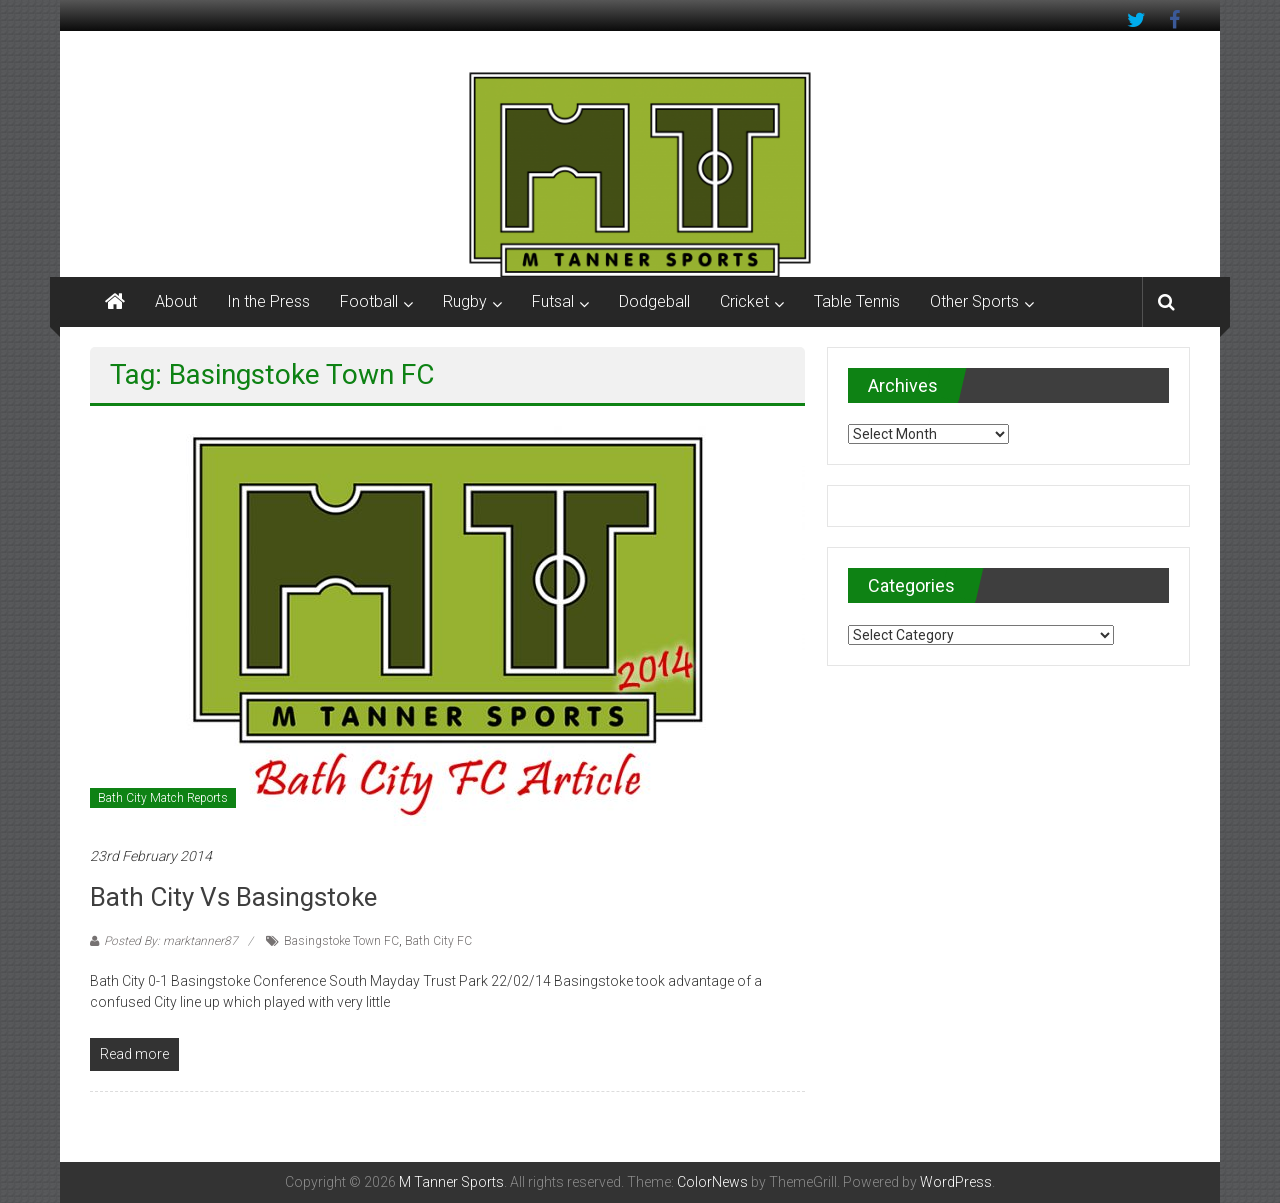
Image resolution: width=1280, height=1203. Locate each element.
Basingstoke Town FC (341, 941)
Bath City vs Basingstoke (233, 897)
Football (369, 301)
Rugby (465, 301)
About (176, 301)
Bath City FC (438, 941)
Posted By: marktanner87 (171, 941)
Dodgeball (654, 301)
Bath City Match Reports (163, 798)
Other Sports (974, 301)
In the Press (268, 301)
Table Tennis (857, 301)
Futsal (553, 301)
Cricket (744, 301)
